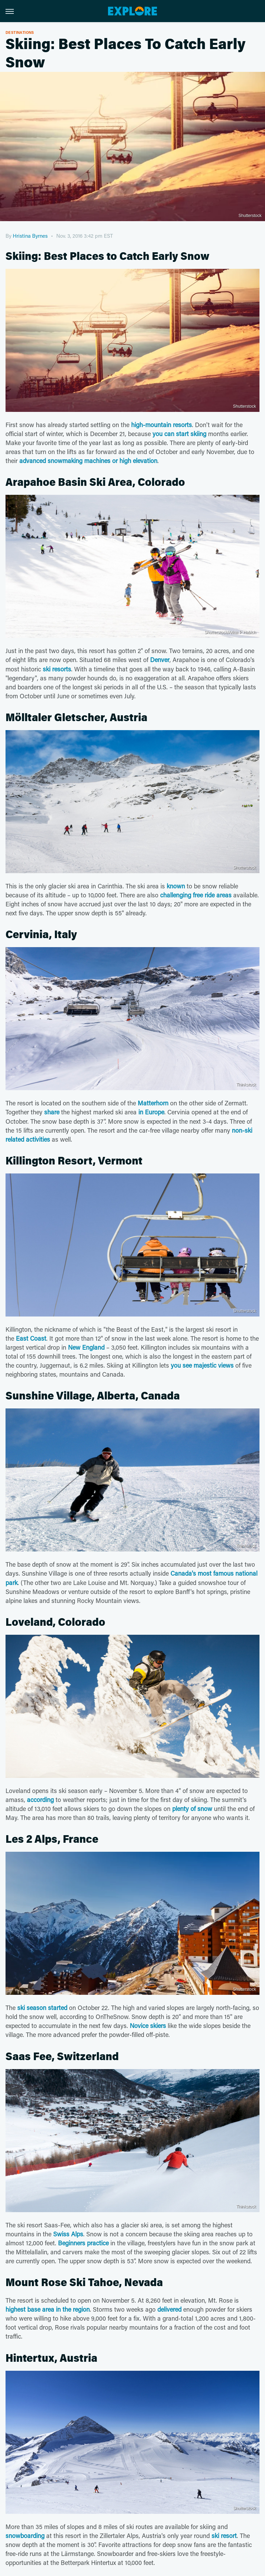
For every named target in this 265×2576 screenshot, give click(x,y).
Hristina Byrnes (30, 235)
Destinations (20, 32)
